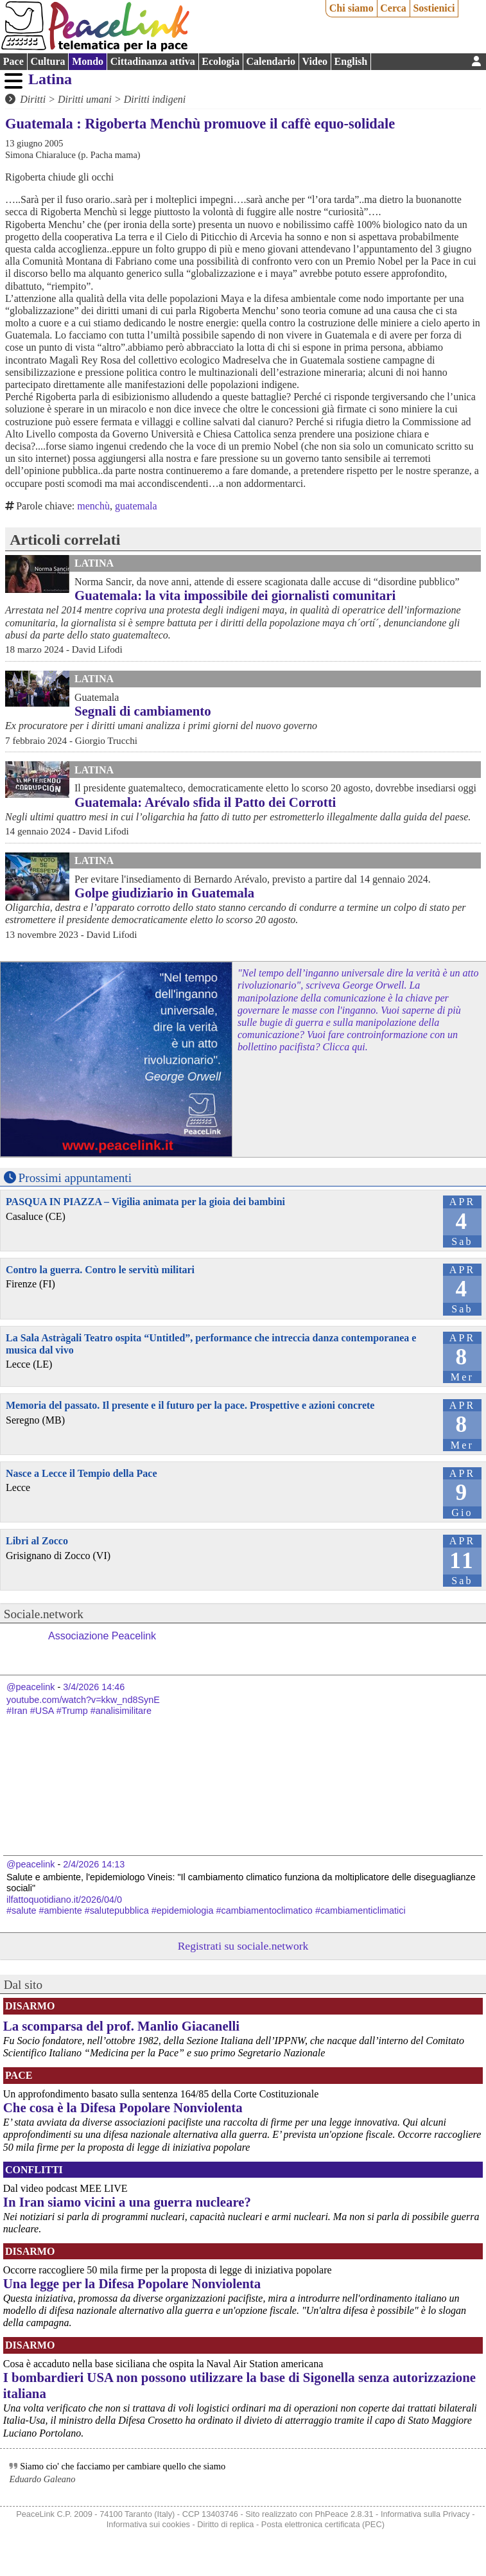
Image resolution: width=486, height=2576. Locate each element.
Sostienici (434, 8)
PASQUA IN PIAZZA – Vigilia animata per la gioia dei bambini (145, 1201)
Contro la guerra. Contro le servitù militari (100, 1269)
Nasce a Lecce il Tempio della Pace (81, 1473)
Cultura (47, 61)
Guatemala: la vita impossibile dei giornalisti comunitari (234, 595)
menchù (93, 505)
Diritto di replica (225, 2524)
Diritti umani (85, 99)
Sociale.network (43, 1614)
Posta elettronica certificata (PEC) (323, 2524)
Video (314, 61)
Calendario (271, 61)
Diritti (33, 99)
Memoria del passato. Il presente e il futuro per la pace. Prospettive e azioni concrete (190, 1405)
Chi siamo (351, 8)
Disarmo (30, 2005)
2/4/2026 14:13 (94, 1864)
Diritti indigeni (155, 99)
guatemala (136, 505)
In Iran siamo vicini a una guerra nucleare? (127, 2201)
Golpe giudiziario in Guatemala (164, 892)
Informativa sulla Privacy (425, 2514)
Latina (50, 79)
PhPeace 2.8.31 (344, 2514)
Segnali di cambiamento (142, 710)
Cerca (393, 8)
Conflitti (34, 2169)
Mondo (87, 61)
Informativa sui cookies (148, 2524)
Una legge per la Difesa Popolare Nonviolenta (132, 2283)
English (351, 61)
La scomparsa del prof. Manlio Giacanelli (121, 2025)
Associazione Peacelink (102, 1635)
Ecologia (220, 61)
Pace (13, 61)
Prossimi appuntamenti (75, 1178)
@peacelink (30, 1687)
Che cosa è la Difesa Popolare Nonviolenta (123, 2107)
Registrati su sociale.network (243, 1945)
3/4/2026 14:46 (94, 1687)
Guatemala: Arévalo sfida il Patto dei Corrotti (205, 802)
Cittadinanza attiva (152, 61)
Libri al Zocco (37, 1540)
